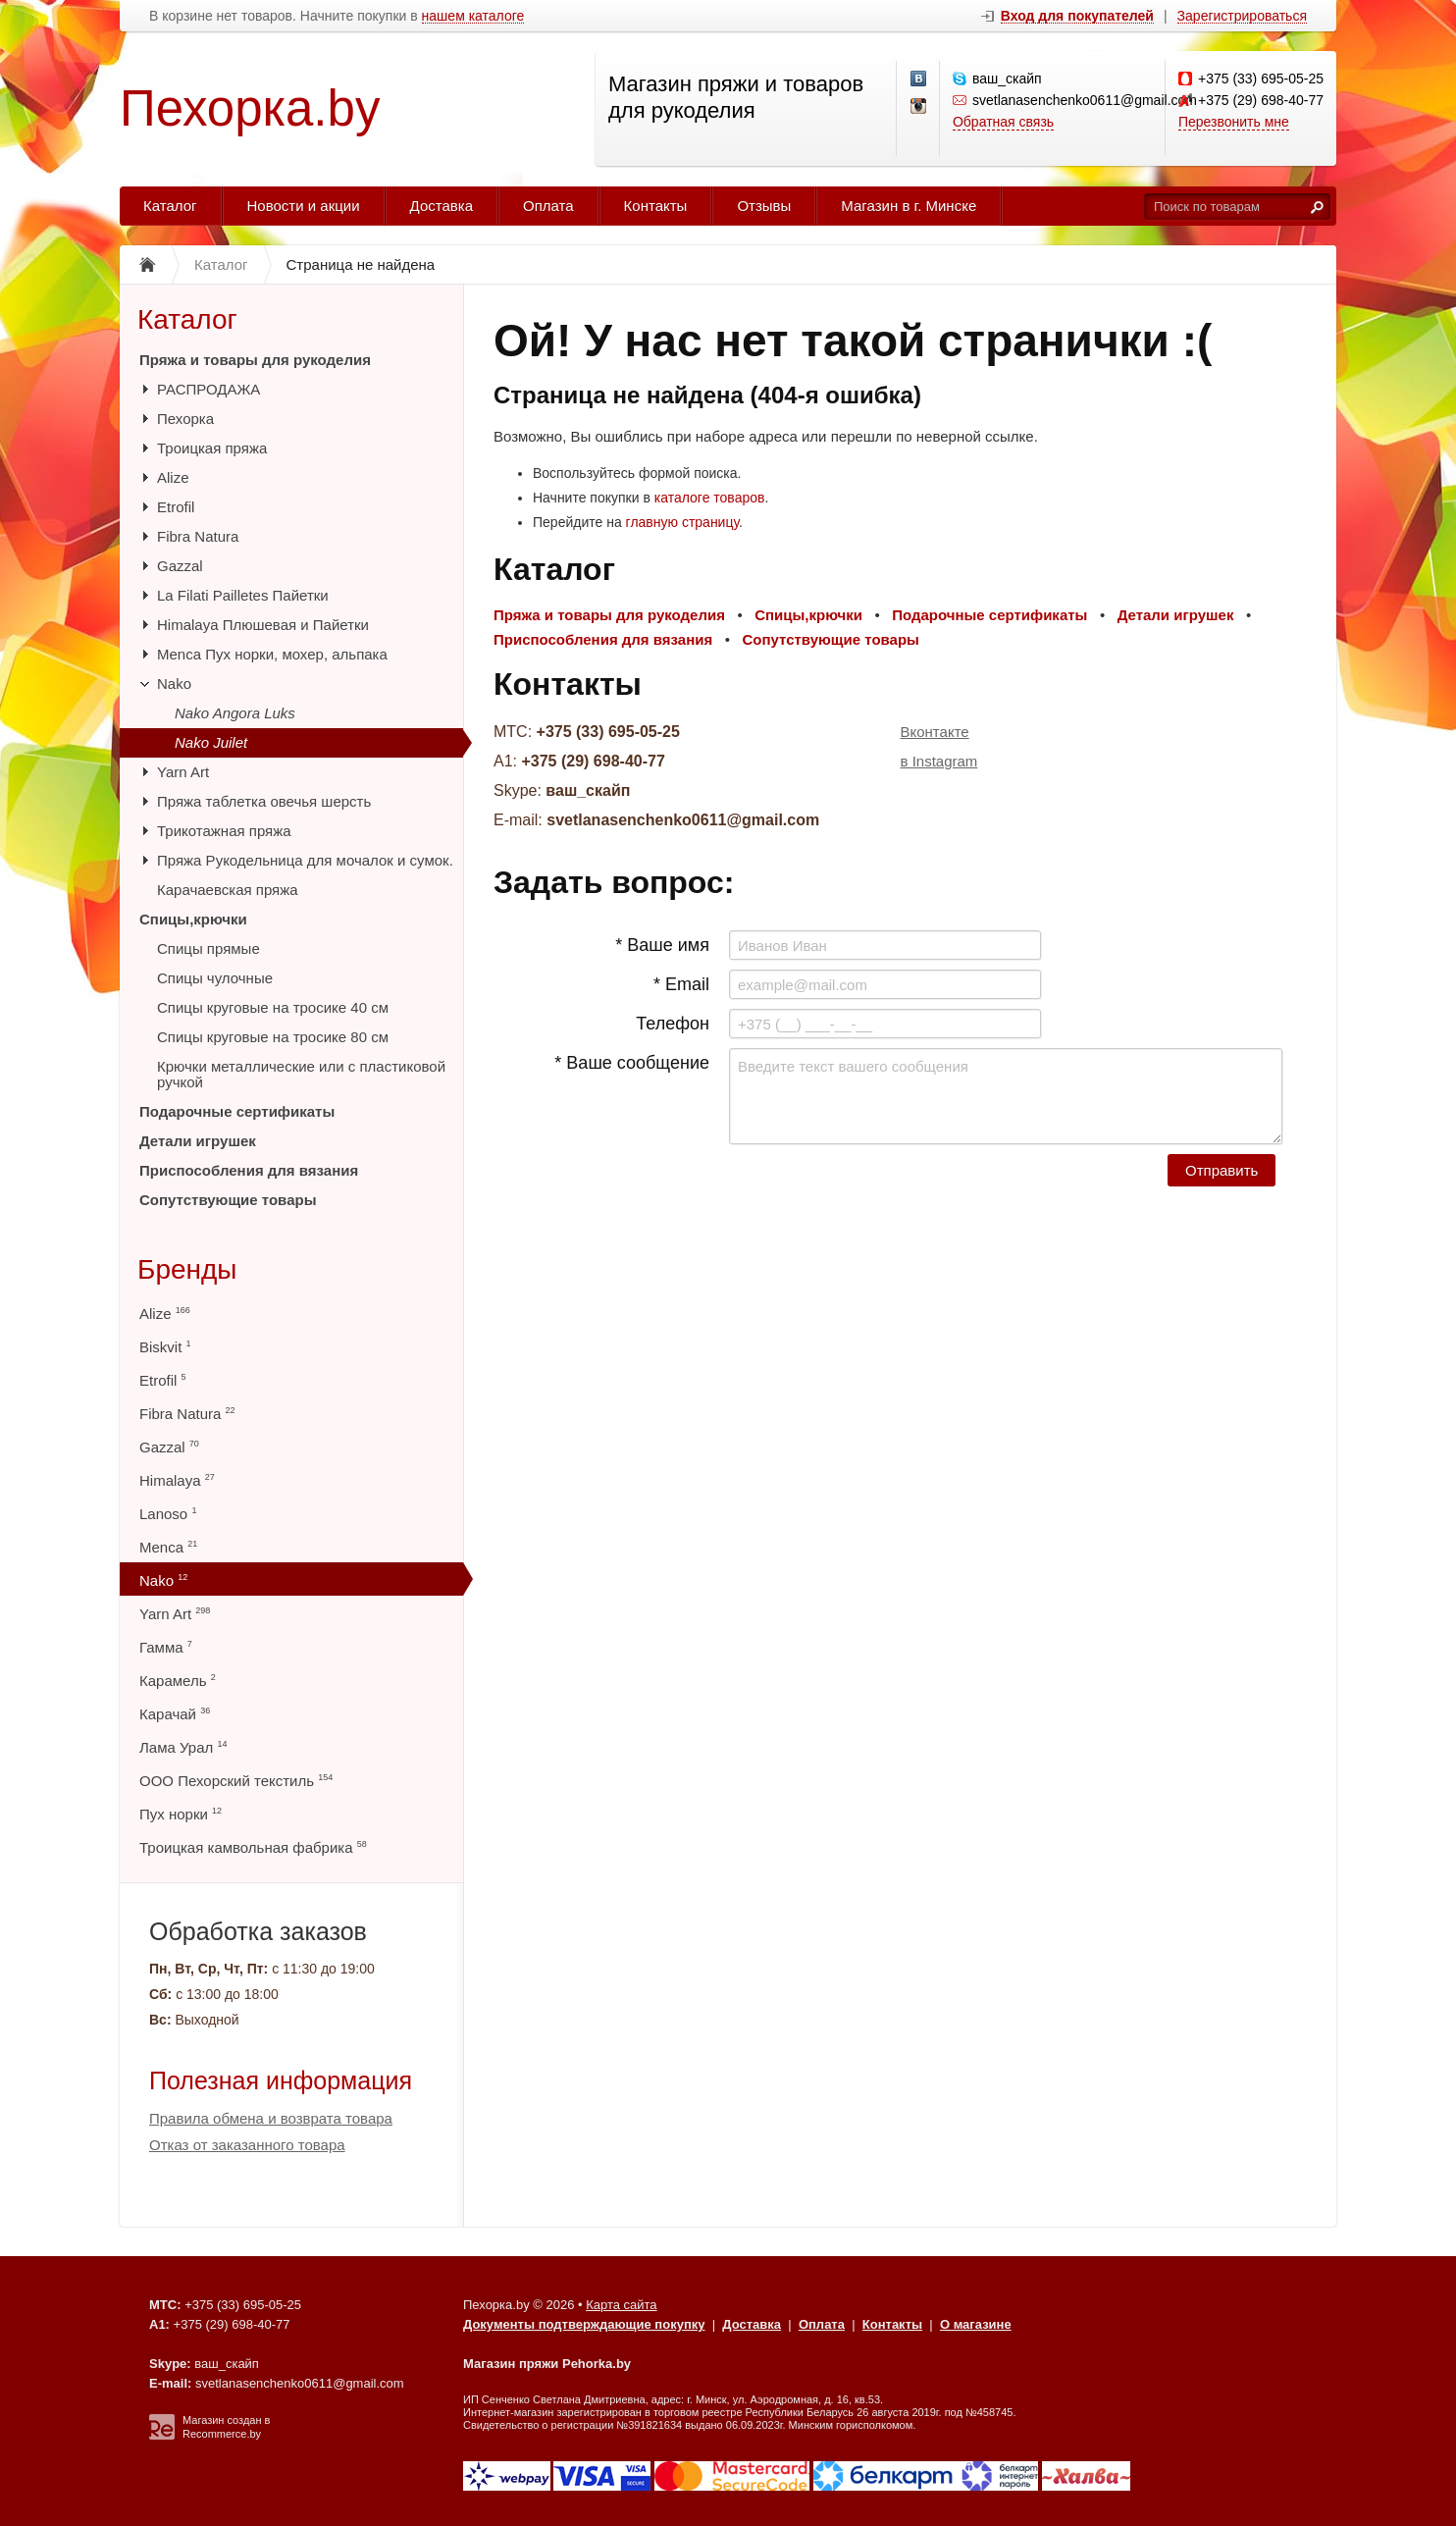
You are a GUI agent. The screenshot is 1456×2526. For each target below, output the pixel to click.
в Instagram (939, 761)
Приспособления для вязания (248, 1170)
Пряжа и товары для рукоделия (255, 359)
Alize (173, 477)
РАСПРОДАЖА (208, 389)
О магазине (976, 2324)
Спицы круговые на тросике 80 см (273, 1036)
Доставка (441, 205)
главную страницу (682, 522)
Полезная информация (280, 2080)
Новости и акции (303, 205)
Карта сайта (621, 2304)
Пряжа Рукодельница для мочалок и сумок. (305, 860)
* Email (681, 984)
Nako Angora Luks (235, 713)
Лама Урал (183, 1747)
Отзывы (764, 205)
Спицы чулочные (215, 978)
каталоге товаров (709, 497)
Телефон (672, 1023)
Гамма (165, 1647)
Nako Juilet (211, 742)
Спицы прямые (208, 948)
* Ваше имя (662, 945)
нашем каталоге (473, 16)
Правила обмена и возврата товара (270, 2118)
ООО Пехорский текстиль (236, 1780)
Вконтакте (935, 731)
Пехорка (185, 418)
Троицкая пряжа (212, 448)
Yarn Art (183, 771)
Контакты (656, 205)
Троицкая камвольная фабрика (253, 1847)
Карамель (177, 1680)
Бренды (186, 1269)
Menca (168, 1547)
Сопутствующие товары (227, 1199)
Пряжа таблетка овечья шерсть (264, 801)
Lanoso (167, 1513)
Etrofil (175, 507)
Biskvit (165, 1347)
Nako (174, 683)
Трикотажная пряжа (224, 830)
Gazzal (180, 565)
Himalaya (177, 1480)
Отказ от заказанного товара (247, 2144)
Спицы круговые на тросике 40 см (273, 1007)
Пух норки (180, 1814)
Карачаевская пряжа (227, 889)
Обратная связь (1003, 122)
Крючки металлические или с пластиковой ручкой (301, 1074)
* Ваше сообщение (631, 1063)
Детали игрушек (197, 1140)
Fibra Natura (197, 536)
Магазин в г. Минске (908, 205)
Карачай (174, 1714)
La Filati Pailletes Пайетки (243, 595)
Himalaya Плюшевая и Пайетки (263, 624)
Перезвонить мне (1233, 122)
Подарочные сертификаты (237, 1111)
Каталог (170, 205)
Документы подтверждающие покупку (584, 2324)
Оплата (548, 205)
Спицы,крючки (193, 919)
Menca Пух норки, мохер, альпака (272, 654)
